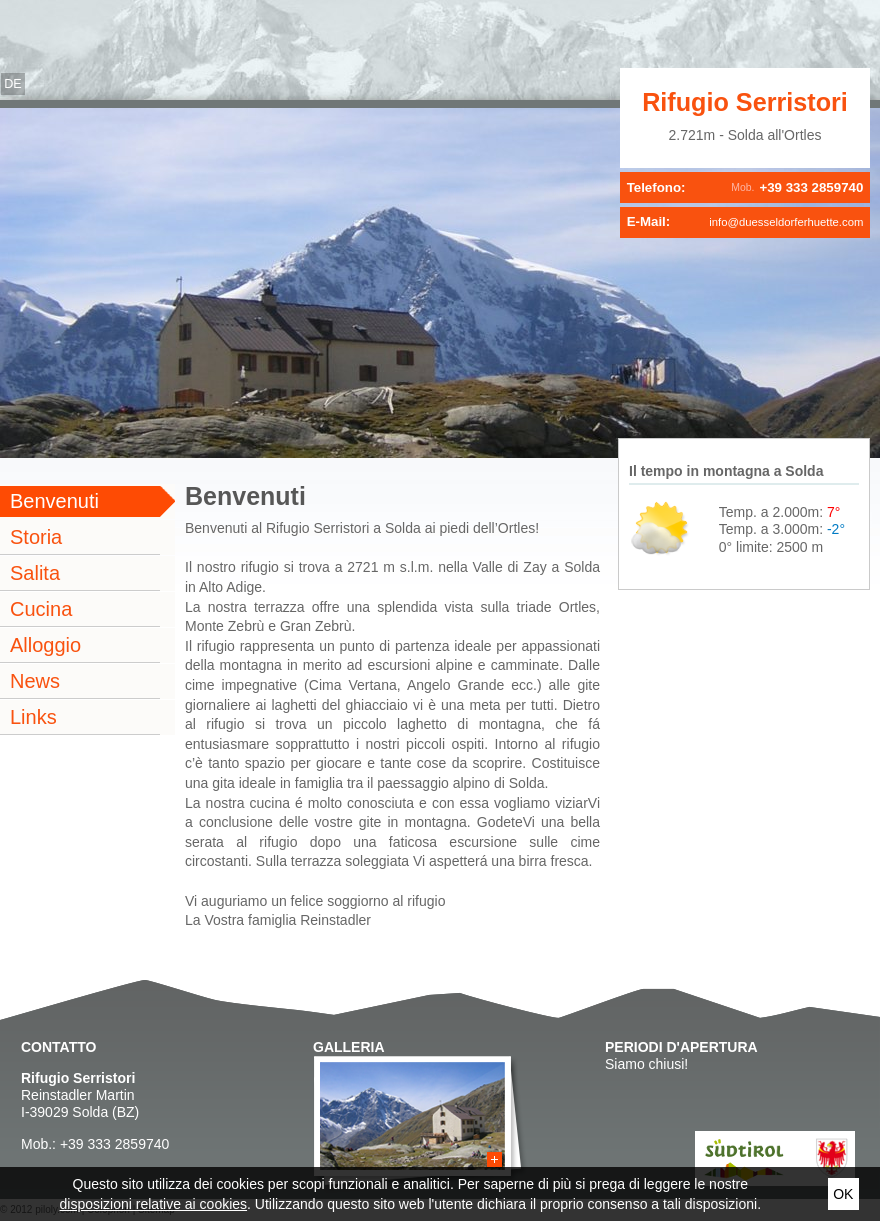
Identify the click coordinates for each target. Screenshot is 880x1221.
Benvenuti (54, 501)
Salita (35, 573)
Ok (843, 1194)
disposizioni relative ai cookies (154, 1204)
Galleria (349, 1047)
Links (33, 717)
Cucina (41, 609)
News (35, 681)
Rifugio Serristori (745, 102)
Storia (36, 537)
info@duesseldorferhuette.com (786, 222)
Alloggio (45, 645)
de (13, 84)
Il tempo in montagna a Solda (726, 471)
